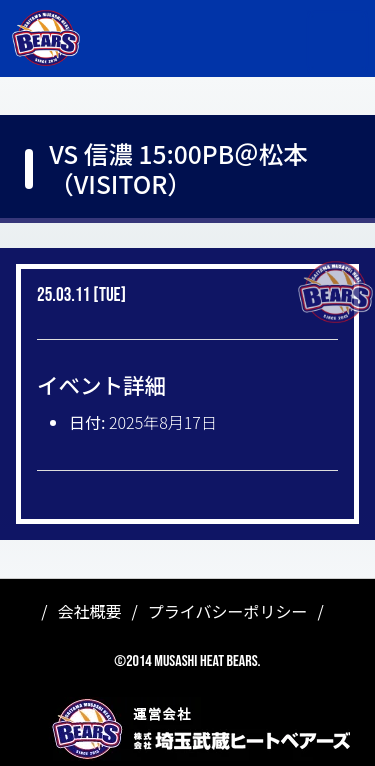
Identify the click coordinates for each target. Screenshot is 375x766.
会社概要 (90, 611)
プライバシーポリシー (228, 611)
